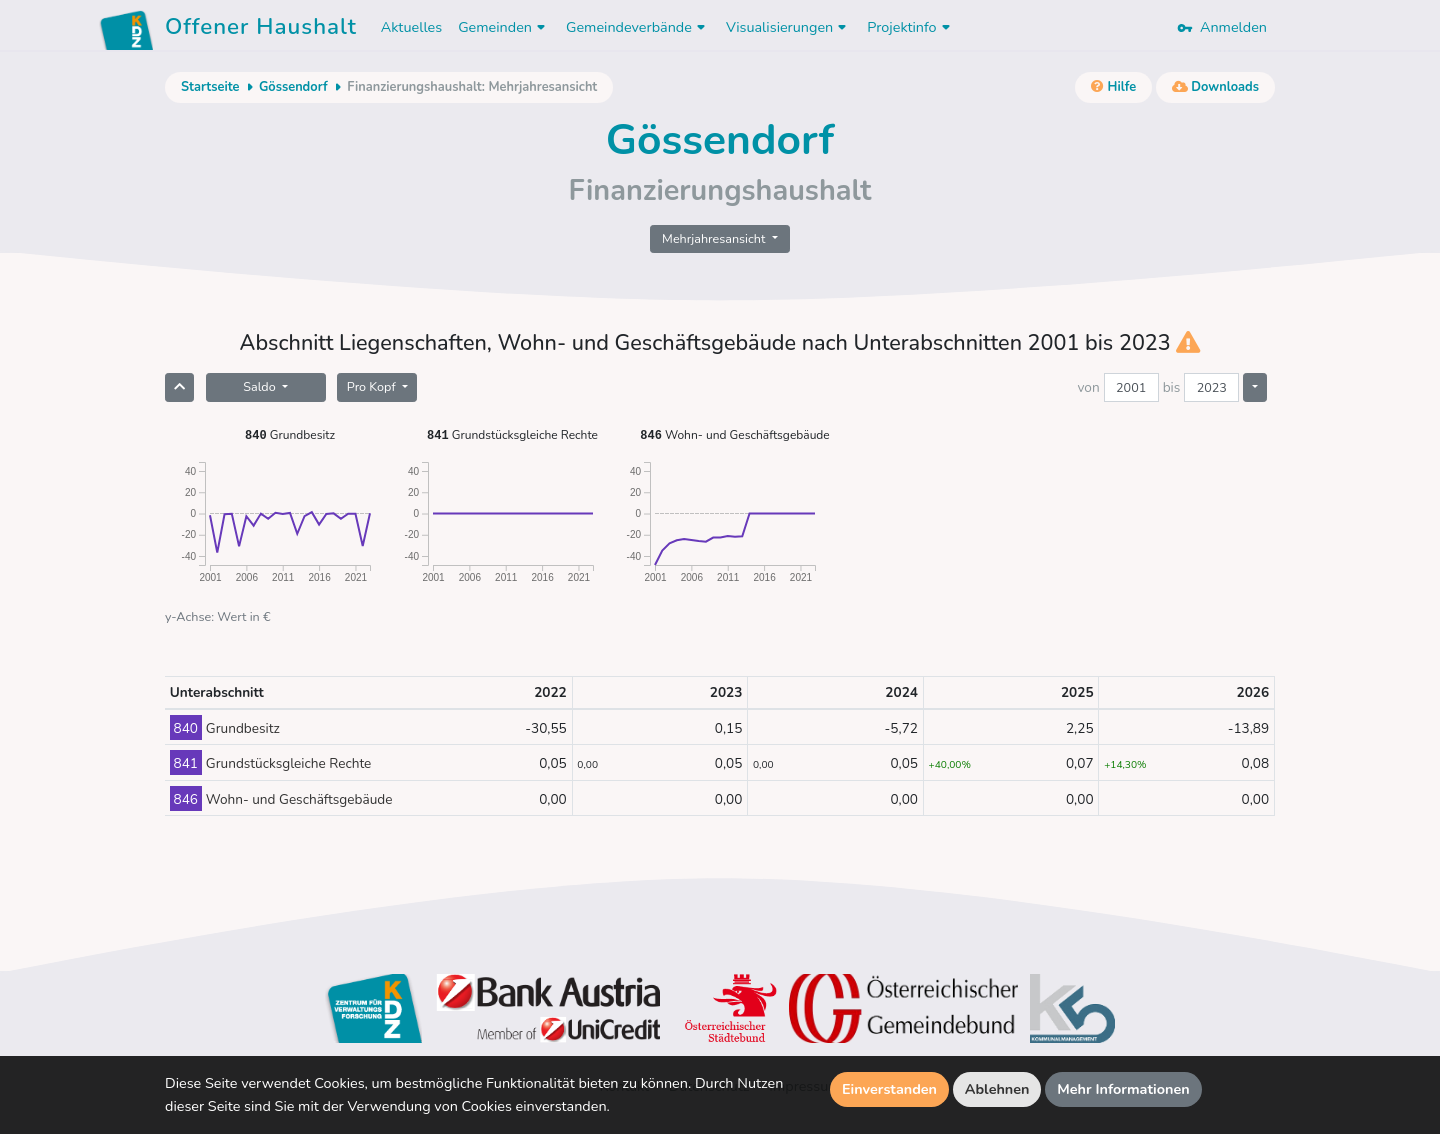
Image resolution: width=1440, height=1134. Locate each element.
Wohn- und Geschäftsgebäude (735, 434)
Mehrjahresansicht (715, 238)
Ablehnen (997, 1089)
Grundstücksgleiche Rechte (512, 434)
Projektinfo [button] (910, 27)
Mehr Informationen (1123, 1089)
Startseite (210, 87)
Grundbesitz (290, 434)
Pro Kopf (373, 386)
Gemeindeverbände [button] (638, 27)
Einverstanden (889, 1089)
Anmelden (1222, 27)
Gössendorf (293, 87)
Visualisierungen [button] (788, 27)
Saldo (261, 386)
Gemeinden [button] (504, 27)
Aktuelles (411, 27)
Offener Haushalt (261, 30)
